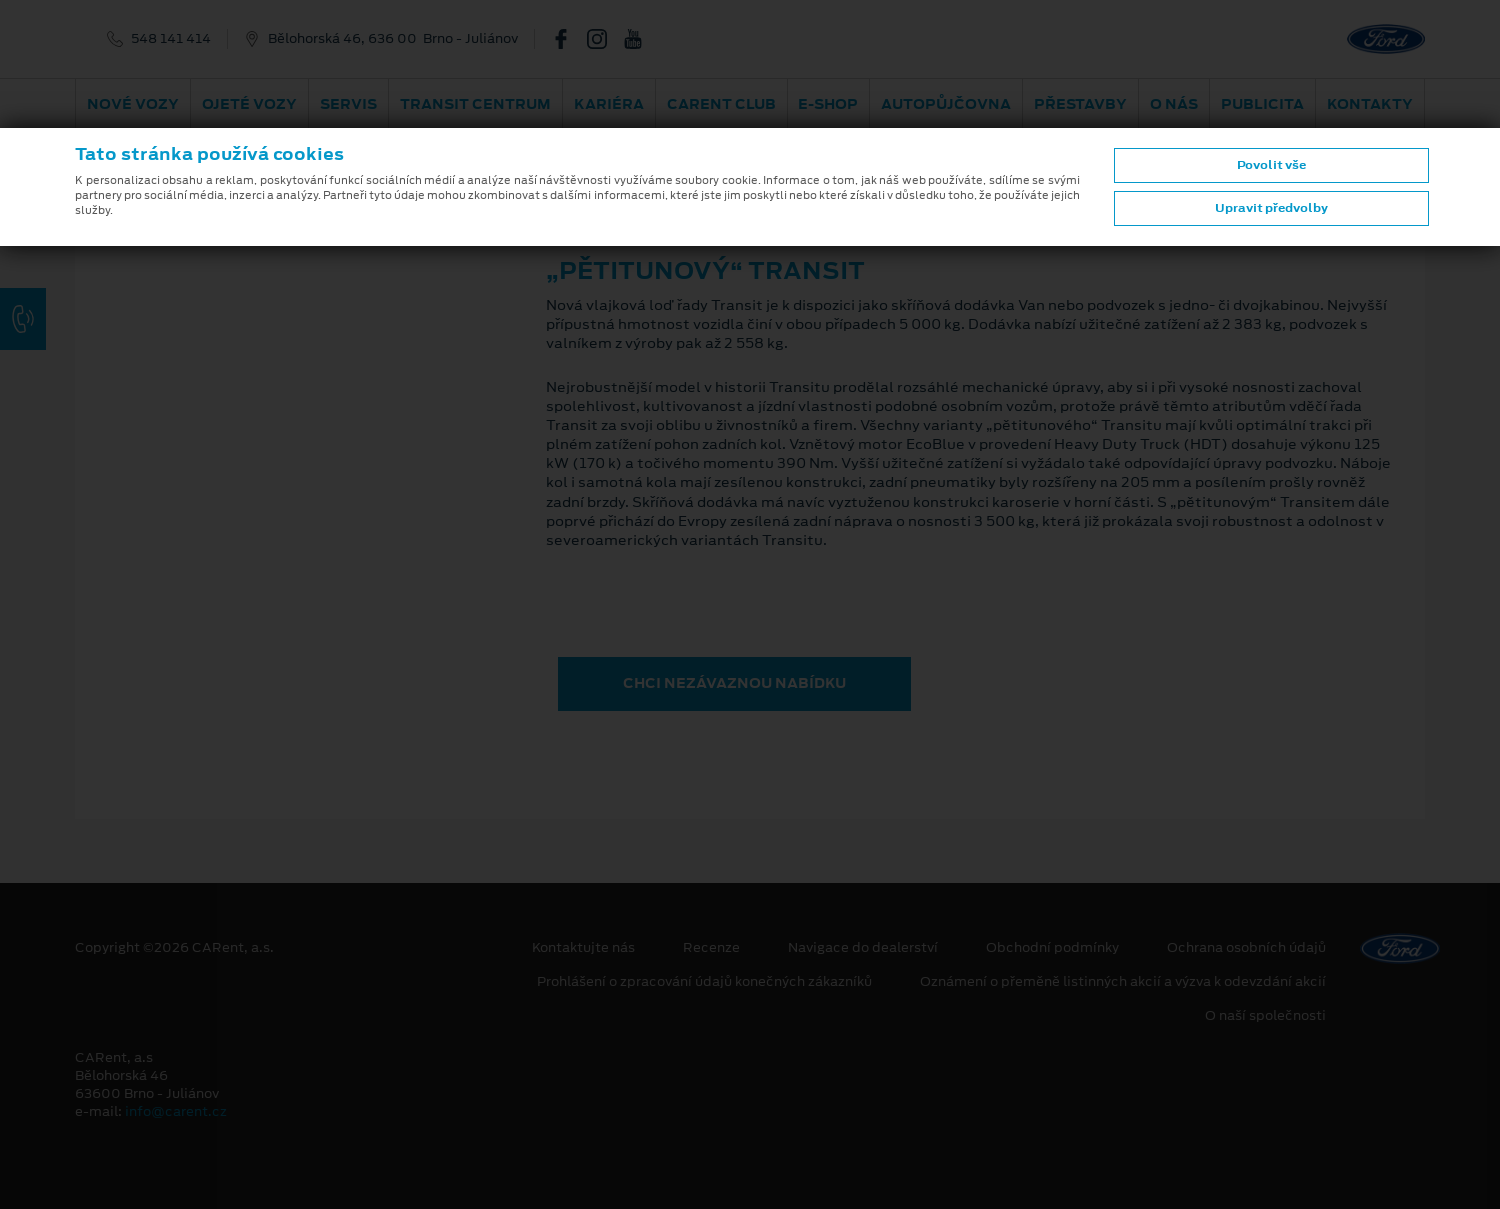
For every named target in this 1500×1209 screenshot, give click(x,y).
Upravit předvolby (1271, 208)
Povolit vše (1271, 165)
